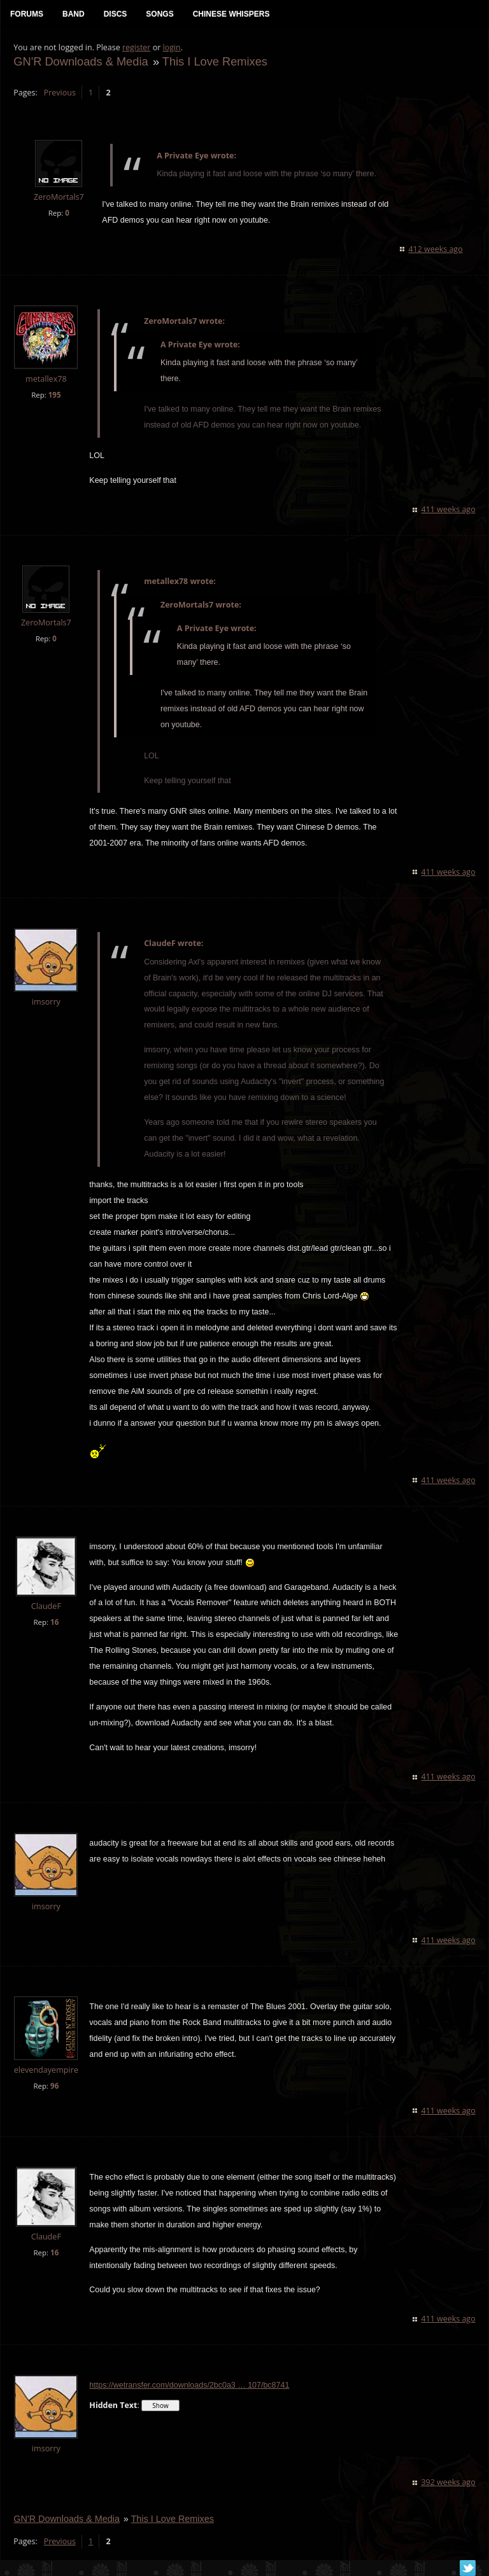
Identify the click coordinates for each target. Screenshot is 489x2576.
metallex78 (46, 379)
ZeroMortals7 (59, 197)
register (136, 48)
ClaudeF (45, 1606)
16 (54, 1622)
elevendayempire (45, 2070)
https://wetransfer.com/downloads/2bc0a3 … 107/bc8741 (189, 2385)
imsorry (45, 1001)
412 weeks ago (436, 249)
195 (54, 395)
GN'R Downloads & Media (80, 61)
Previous (59, 92)
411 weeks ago (449, 510)
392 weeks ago (449, 2482)
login (171, 48)
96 (54, 2086)
